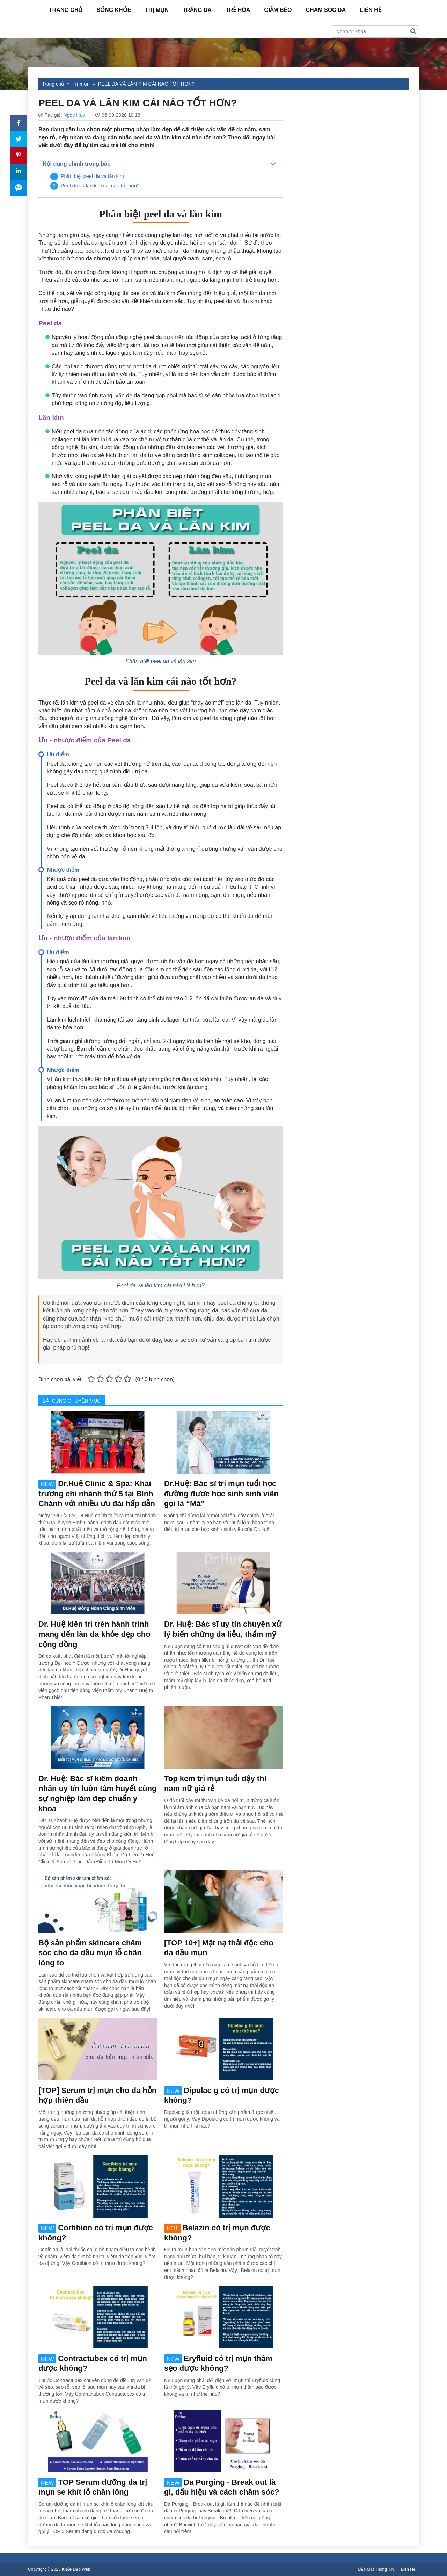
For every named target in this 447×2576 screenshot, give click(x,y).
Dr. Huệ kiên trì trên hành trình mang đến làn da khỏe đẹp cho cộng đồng (94, 1634)
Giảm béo (278, 10)
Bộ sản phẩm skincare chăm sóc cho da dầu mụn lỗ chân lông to (90, 1952)
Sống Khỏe (113, 10)
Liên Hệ (370, 10)
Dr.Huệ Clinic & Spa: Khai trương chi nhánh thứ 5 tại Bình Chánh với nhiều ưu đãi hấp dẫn (96, 1493)
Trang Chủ (65, 10)
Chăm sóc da (326, 10)
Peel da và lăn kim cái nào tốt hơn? (100, 185)
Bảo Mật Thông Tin (376, 2569)
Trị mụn (157, 10)
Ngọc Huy (74, 115)
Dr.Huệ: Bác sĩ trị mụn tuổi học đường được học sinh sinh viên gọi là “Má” (221, 1493)
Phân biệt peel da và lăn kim (92, 176)
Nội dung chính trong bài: (77, 164)
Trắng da (197, 10)
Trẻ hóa (238, 10)
